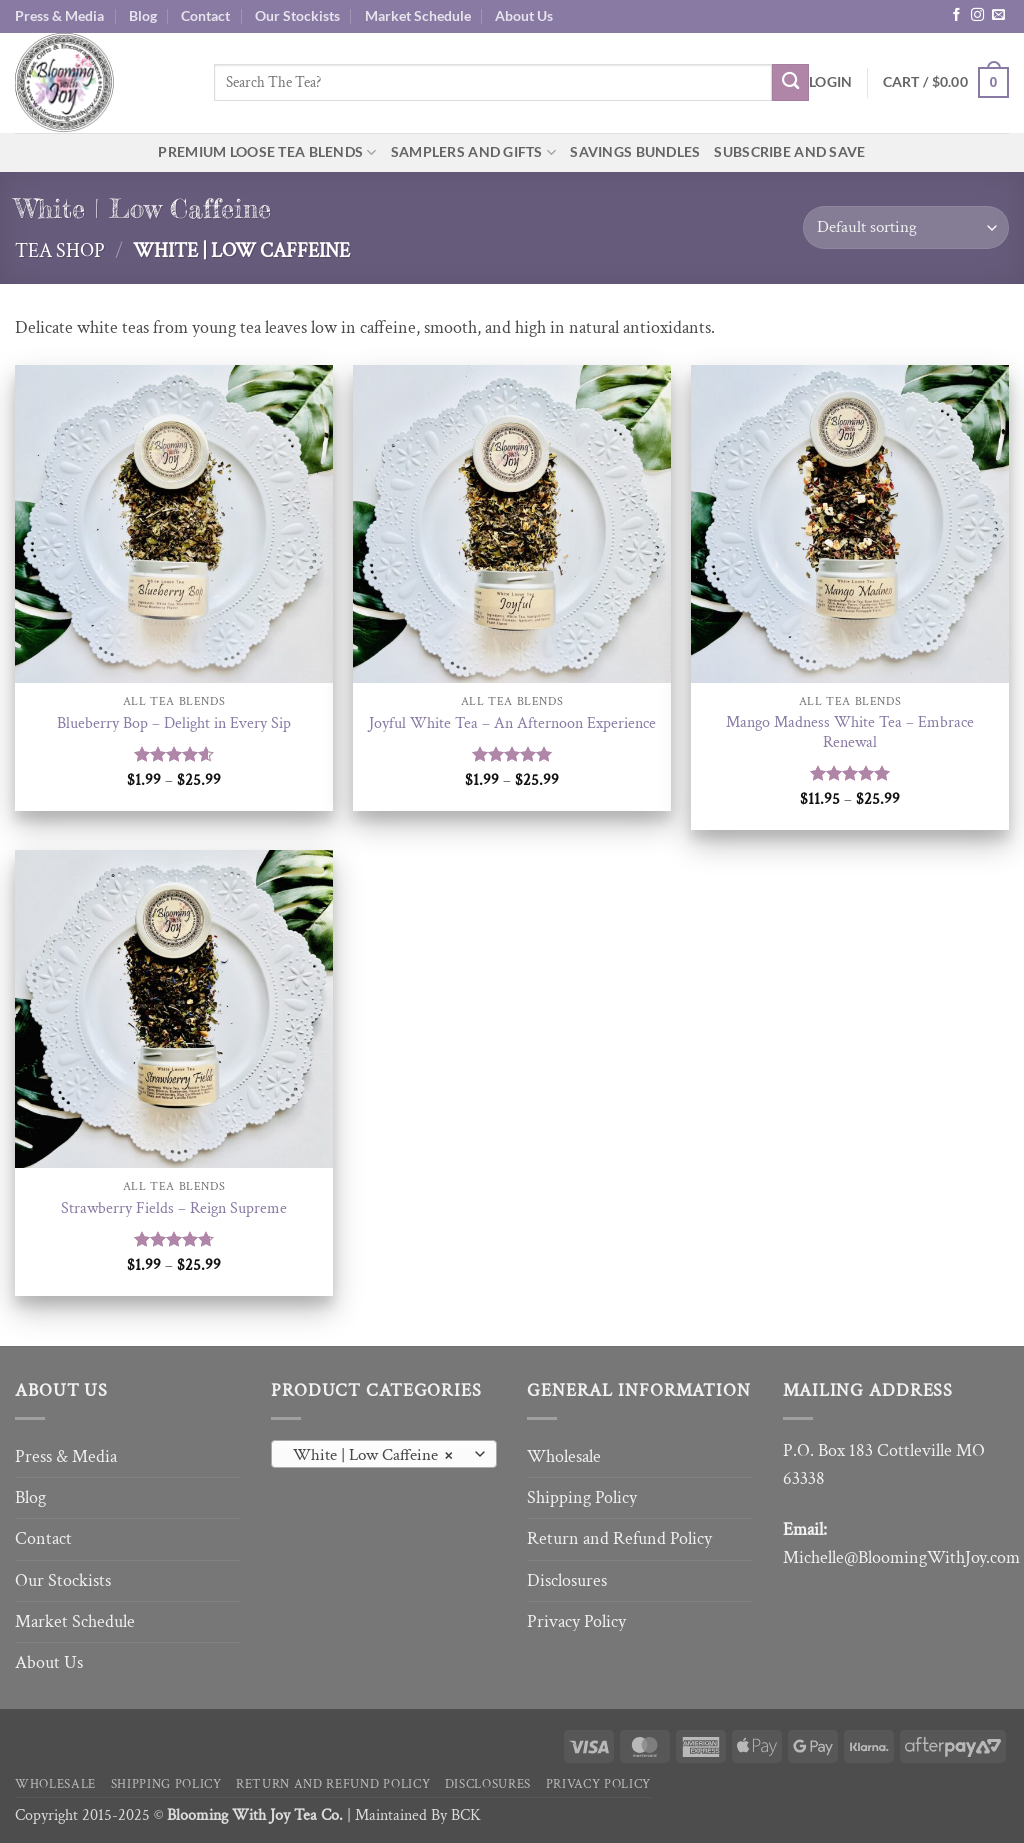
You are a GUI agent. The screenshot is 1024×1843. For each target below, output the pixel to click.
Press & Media (59, 15)
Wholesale (564, 1456)
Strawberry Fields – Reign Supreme (174, 1209)
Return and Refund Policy (619, 1538)
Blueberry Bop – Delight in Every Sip (174, 724)
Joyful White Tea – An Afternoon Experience (512, 724)
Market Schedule (418, 15)
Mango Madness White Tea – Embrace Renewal (850, 733)
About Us (524, 15)
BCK (466, 1815)
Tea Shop (60, 251)
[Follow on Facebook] (956, 15)
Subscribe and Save (789, 151)
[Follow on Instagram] (977, 15)
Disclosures (567, 1580)
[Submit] (790, 82)
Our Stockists (297, 15)
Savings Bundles (635, 151)
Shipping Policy (582, 1497)
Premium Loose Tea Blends (267, 152)
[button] (830, 82)
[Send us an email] (998, 15)
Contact (205, 15)
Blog (143, 15)
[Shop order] (906, 227)
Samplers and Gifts (474, 152)
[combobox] (384, 1454)
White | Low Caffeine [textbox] (372, 1455)
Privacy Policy (576, 1621)
